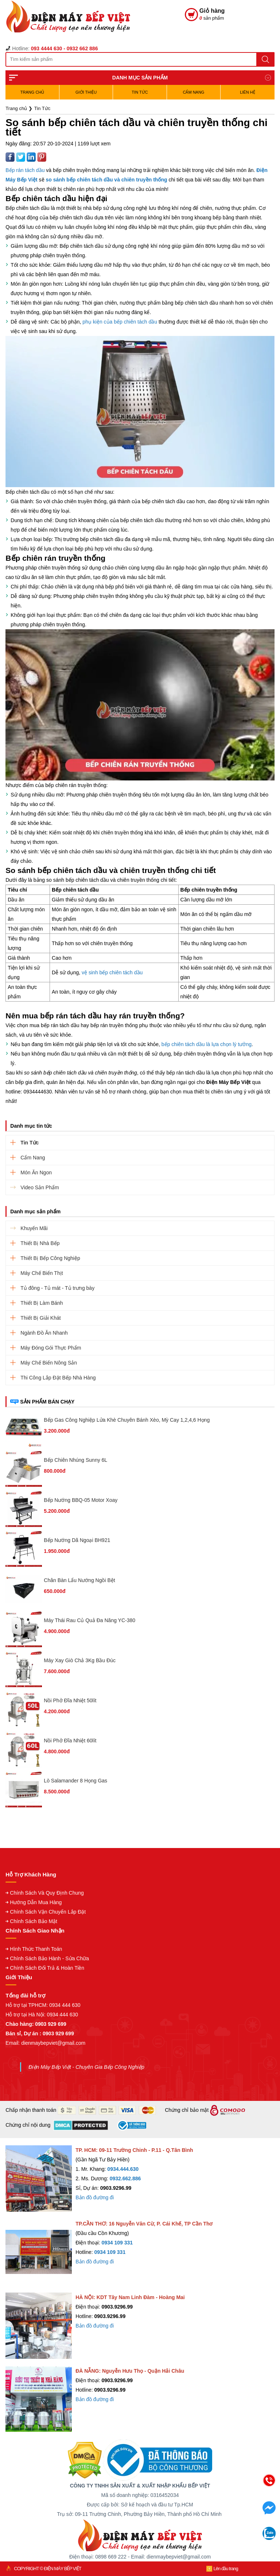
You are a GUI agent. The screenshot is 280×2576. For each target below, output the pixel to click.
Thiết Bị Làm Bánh (41, 1303)
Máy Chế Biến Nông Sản (48, 1363)
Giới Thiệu (86, 92)
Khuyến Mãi (33, 1228)
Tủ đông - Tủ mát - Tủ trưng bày (57, 1288)
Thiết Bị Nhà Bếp (39, 1243)
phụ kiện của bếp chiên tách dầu (119, 322)
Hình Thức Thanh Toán (36, 1949)
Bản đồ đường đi (94, 2197)
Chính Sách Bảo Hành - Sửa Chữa (49, 1958)
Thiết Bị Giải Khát (40, 1318)
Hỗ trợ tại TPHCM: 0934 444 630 (42, 2005)
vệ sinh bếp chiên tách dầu (112, 972)
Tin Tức (140, 92)
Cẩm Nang (193, 92)
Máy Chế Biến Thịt (41, 1273)
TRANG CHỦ (32, 92)
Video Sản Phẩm (39, 1187)
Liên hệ (247, 92)
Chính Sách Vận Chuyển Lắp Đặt (48, 1912)
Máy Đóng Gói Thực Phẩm (50, 1348)
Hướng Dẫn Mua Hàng (36, 1902)
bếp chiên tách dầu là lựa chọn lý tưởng (207, 1044)
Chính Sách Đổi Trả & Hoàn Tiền (47, 1968)
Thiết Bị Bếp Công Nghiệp (50, 1258)
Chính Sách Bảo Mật (33, 1921)
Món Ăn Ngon (36, 1172)
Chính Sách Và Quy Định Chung (46, 1893)
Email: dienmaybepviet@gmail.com (45, 2043)
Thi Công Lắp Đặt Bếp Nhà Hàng (58, 1378)
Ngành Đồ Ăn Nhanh (43, 1333)
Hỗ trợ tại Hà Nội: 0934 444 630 (41, 2014)
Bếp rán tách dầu (24, 170)
